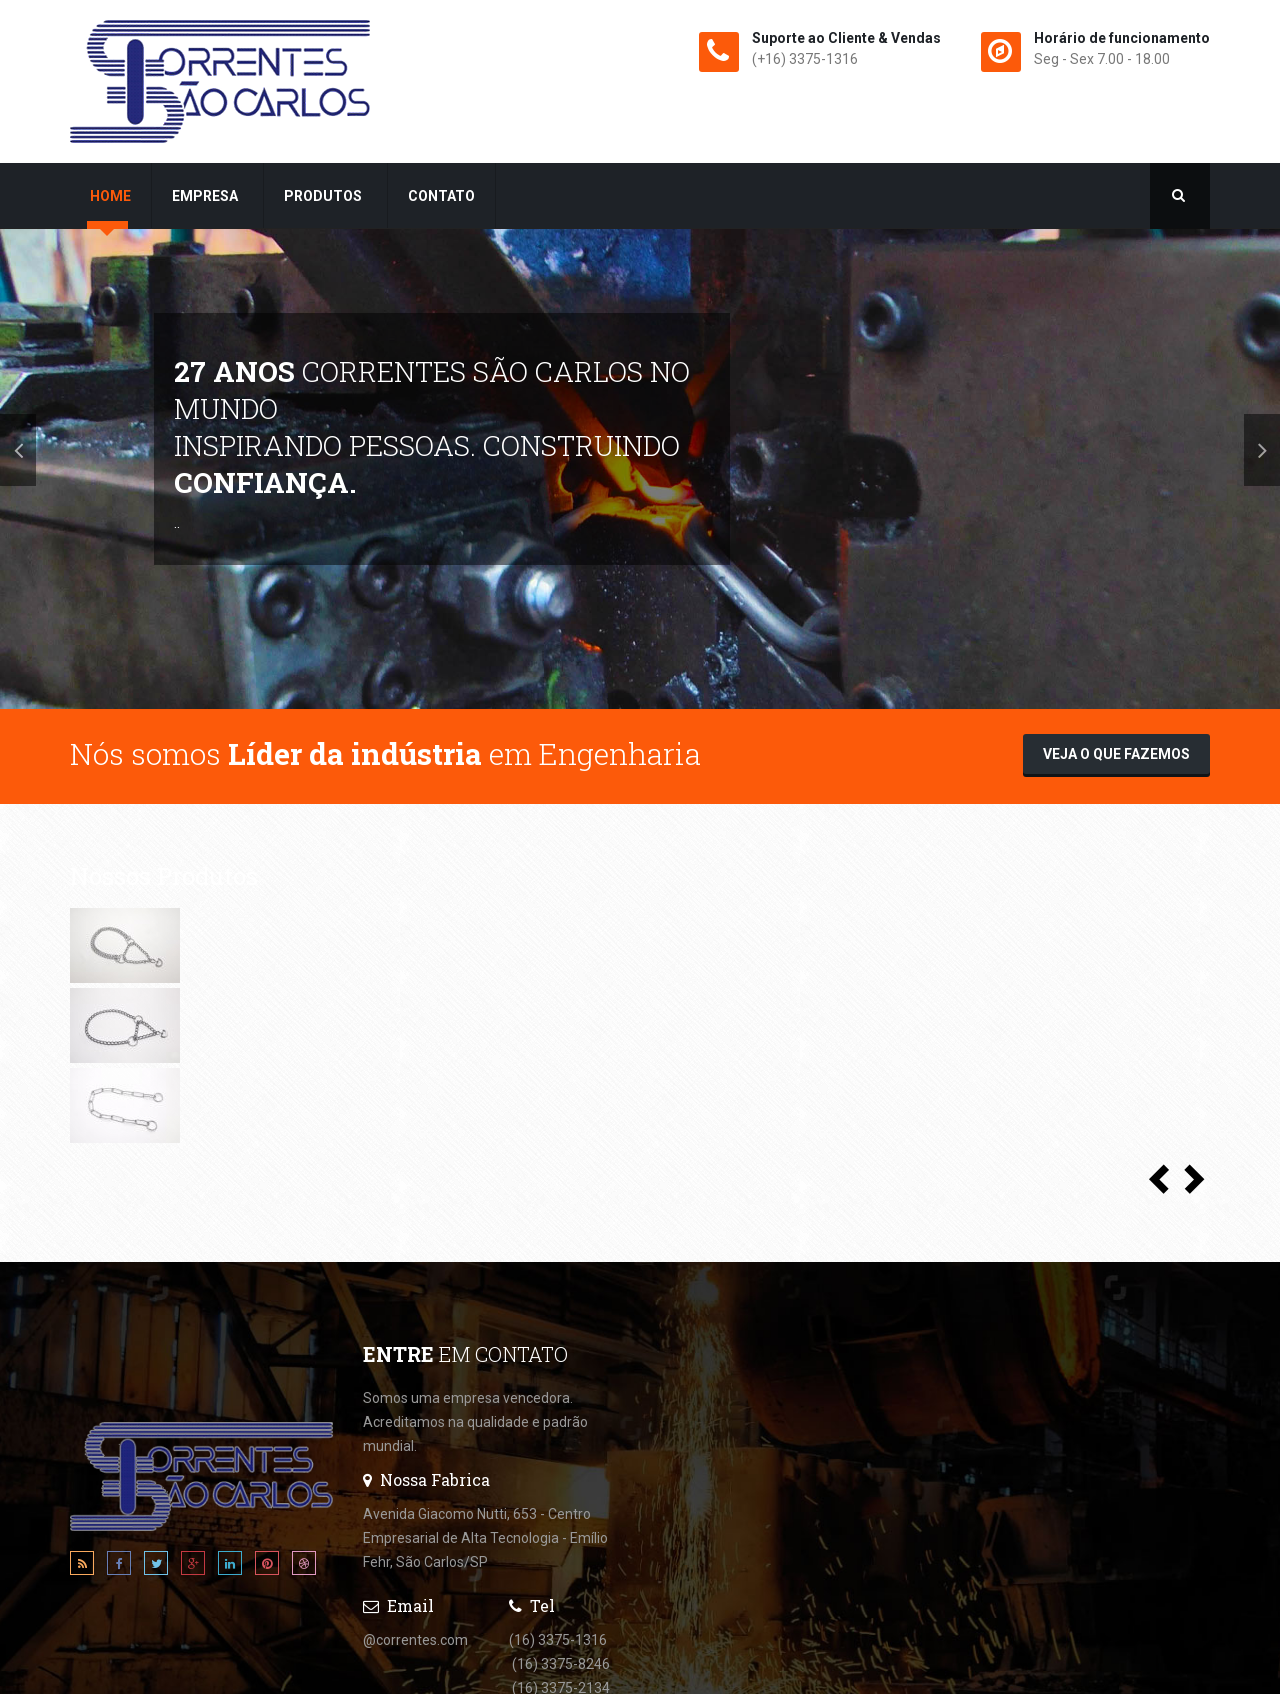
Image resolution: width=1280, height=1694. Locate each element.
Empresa (206, 196)
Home (110, 196)
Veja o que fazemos (1116, 754)
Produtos (324, 196)
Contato (441, 196)
